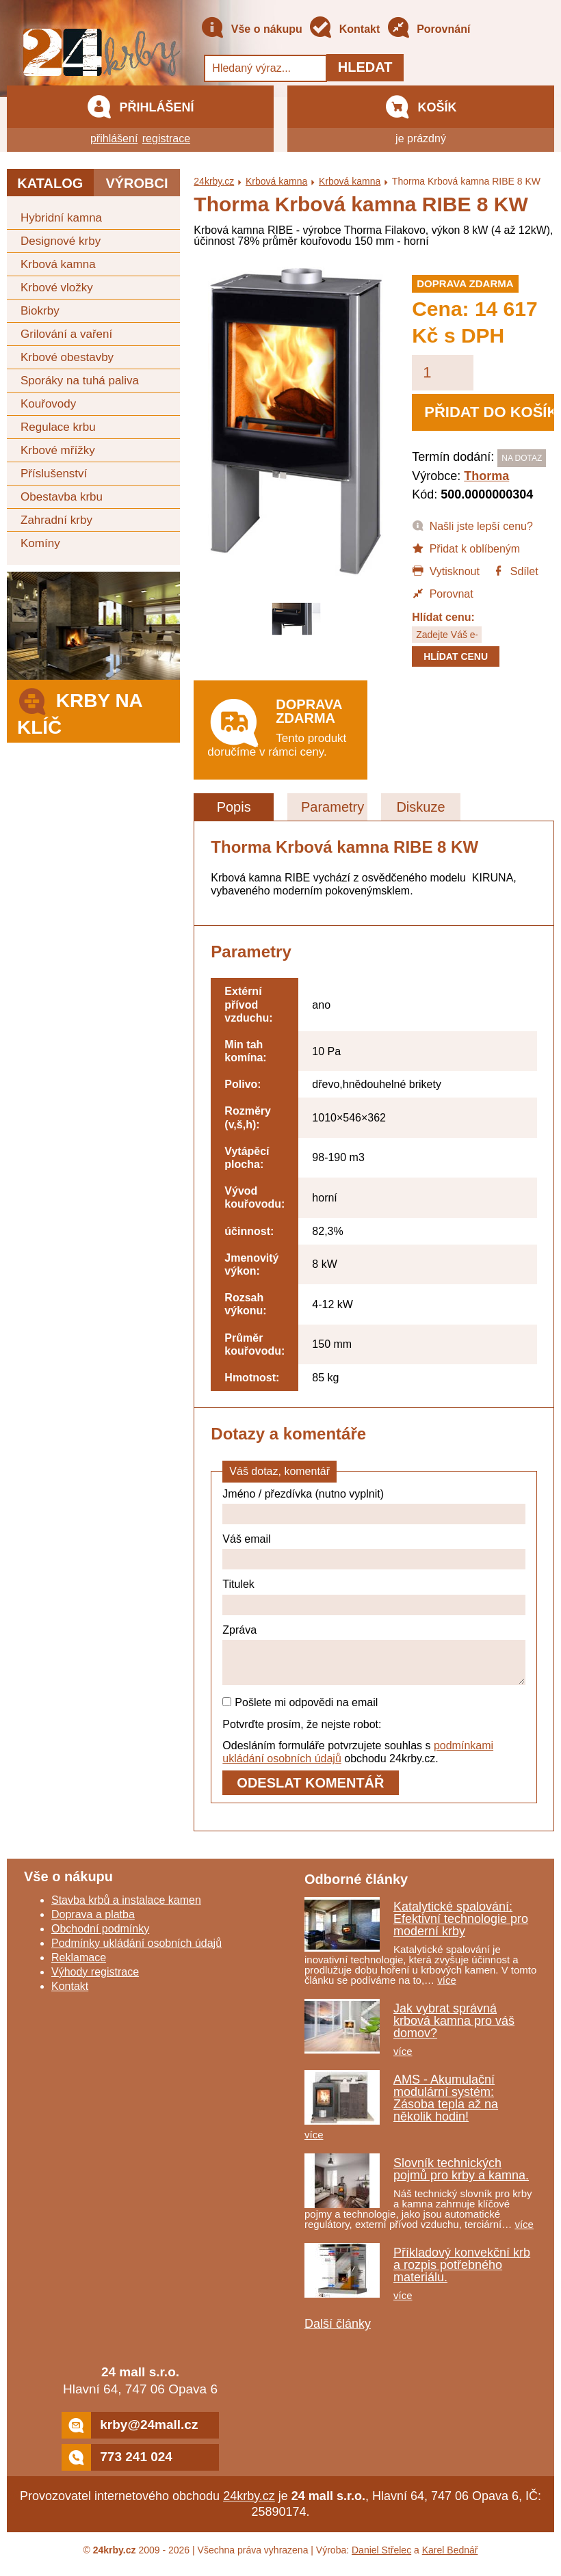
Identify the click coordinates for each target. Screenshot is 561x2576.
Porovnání (429, 29)
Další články (337, 2332)
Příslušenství (54, 473)
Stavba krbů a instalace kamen (126, 1908)
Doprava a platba (93, 1922)
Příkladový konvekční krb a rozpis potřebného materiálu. (461, 2273)
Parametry (332, 806)
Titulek (238, 1584)
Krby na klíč (79, 710)
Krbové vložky (57, 287)
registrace (166, 138)
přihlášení (114, 138)
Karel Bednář (450, 2558)
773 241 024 (117, 2465)
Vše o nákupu (251, 29)
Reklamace (78, 1965)
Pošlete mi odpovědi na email (300, 1710)
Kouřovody (48, 403)
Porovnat (442, 593)
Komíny (40, 543)
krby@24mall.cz (130, 2433)
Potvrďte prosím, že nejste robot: (301, 1732)
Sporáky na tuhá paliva (80, 380)
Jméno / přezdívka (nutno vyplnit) (303, 1494)
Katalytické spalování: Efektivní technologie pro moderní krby (460, 1927)
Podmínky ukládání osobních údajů (136, 1951)
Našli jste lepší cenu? (472, 525)
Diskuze (420, 806)
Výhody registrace (95, 1980)
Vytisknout (446, 570)
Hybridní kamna (61, 217)
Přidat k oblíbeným (466, 548)
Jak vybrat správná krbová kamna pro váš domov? (453, 2029)
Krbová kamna (58, 264)
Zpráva (239, 1630)
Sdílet (515, 570)
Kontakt (344, 29)
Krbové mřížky (58, 450)
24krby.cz (214, 181)
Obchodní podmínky (100, 1937)
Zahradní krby (56, 520)
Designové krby (61, 241)
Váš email (246, 1539)
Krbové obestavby (67, 357)
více (446, 1988)
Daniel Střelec (381, 2558)
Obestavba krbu (62, 496)
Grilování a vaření (66, 334)
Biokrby (40, 310)
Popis (234, 806)
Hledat (365, 67)
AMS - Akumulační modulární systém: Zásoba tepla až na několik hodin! (445, 2106)
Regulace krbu (58, 427)
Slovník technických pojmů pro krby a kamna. (461, 2177)
